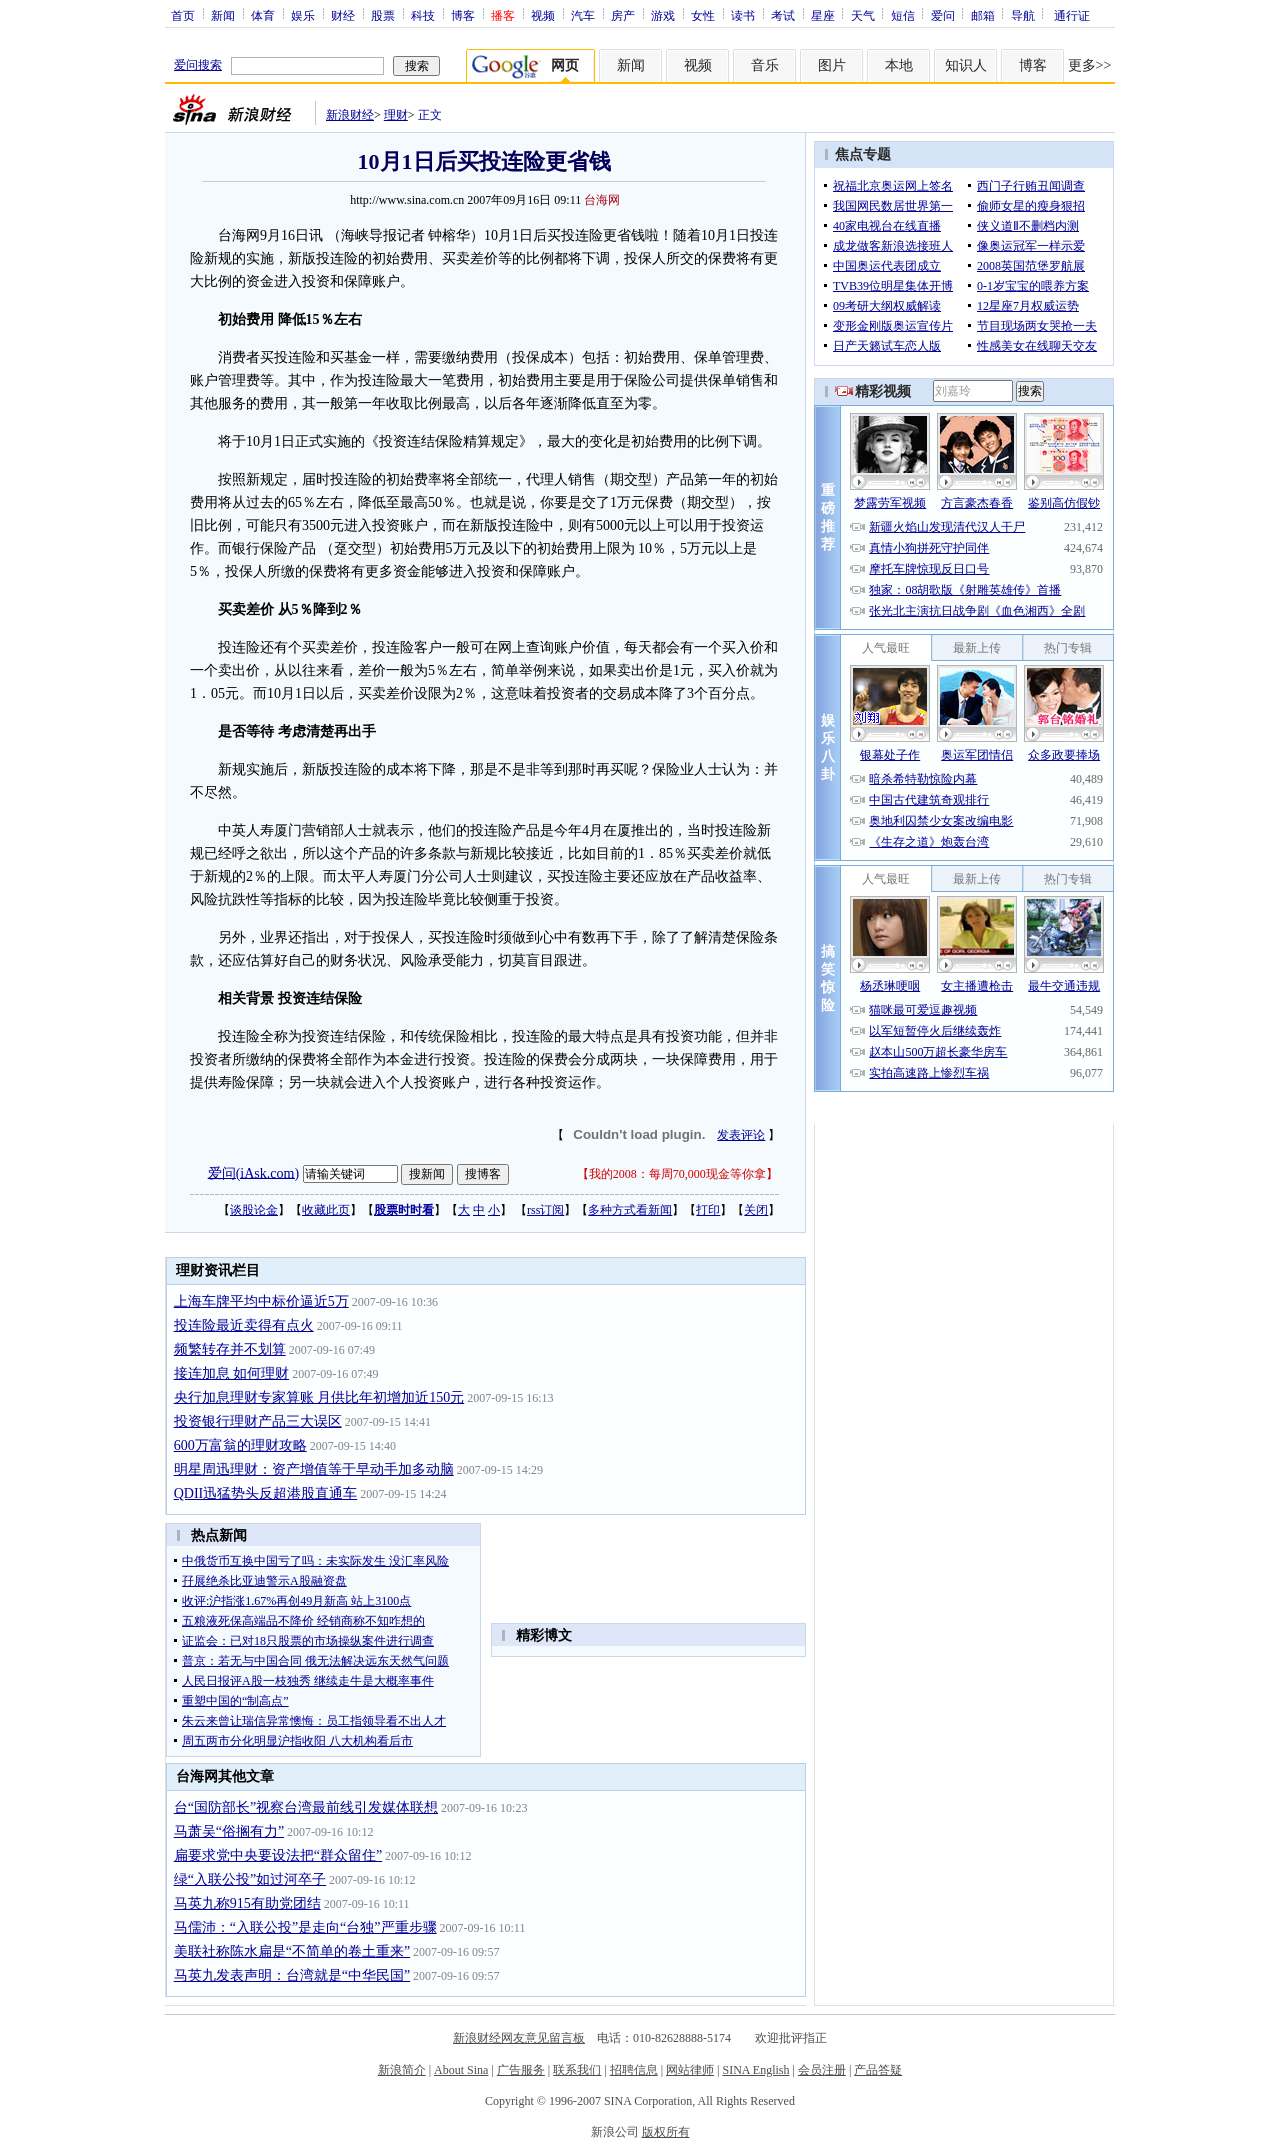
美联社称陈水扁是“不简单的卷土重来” (292, 1951)
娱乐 (303, 15)
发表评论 (741, 1135)
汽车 (583, 15)
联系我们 (577, 2070)
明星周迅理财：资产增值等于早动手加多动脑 (314, 1469)
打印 (708, 1210)
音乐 (765, 65)
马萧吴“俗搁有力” (229, 1831)
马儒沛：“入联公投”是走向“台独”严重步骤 (305, 1927)
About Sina (461, 2070)
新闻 (223, 15)
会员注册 (822, 2070)
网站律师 (690, 2070)
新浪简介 (402, 2070)
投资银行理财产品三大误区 (258, 1421)
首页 (183, 15)
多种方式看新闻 (630, 1210)
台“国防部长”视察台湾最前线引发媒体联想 (306, 1807)
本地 (899, 65)
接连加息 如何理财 (232, 1373)
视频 (543, 15)
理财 (396, 115)
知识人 (966, 65)
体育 (263, 15)
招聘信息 (634, 2070)
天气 (863, 15)
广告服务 (521, 2070)
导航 (1023, 15)
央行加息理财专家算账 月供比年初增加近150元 (319, 1397)
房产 (623, 15)
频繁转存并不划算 (230, 1349)
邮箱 (983, 15)
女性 (703, 15)
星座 (823, 15)
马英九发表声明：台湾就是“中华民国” (292, 1975)
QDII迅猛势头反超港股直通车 (266, 1493)
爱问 (943, 15)
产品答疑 (878, 2070)
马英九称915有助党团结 (247, 1903)
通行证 (1072, 15)
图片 (832, 65)
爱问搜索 (198, 65)
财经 (343, 15)
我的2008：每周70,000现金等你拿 (677, 1174)
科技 (423, 15)
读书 (743, 15)
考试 (783, 15)
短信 (903, 15)
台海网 (602, 200)
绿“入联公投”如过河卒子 (250, 1879)
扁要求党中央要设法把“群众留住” (278, 1855)
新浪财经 (350, 115)
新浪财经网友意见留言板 (519, 2038)
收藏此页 (326, 1210)
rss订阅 (545, 1210)
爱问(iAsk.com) (253, 1172)
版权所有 (666, 2132)
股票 (383, 15)
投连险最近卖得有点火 (244, 1325)
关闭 (756, 1210)
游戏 (663, 15)
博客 (463, 15)
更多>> (1090, 65)
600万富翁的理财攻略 (240, 1445)
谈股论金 (254, 1210)
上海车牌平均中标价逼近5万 (261, 1301)
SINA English (755, 2070)
